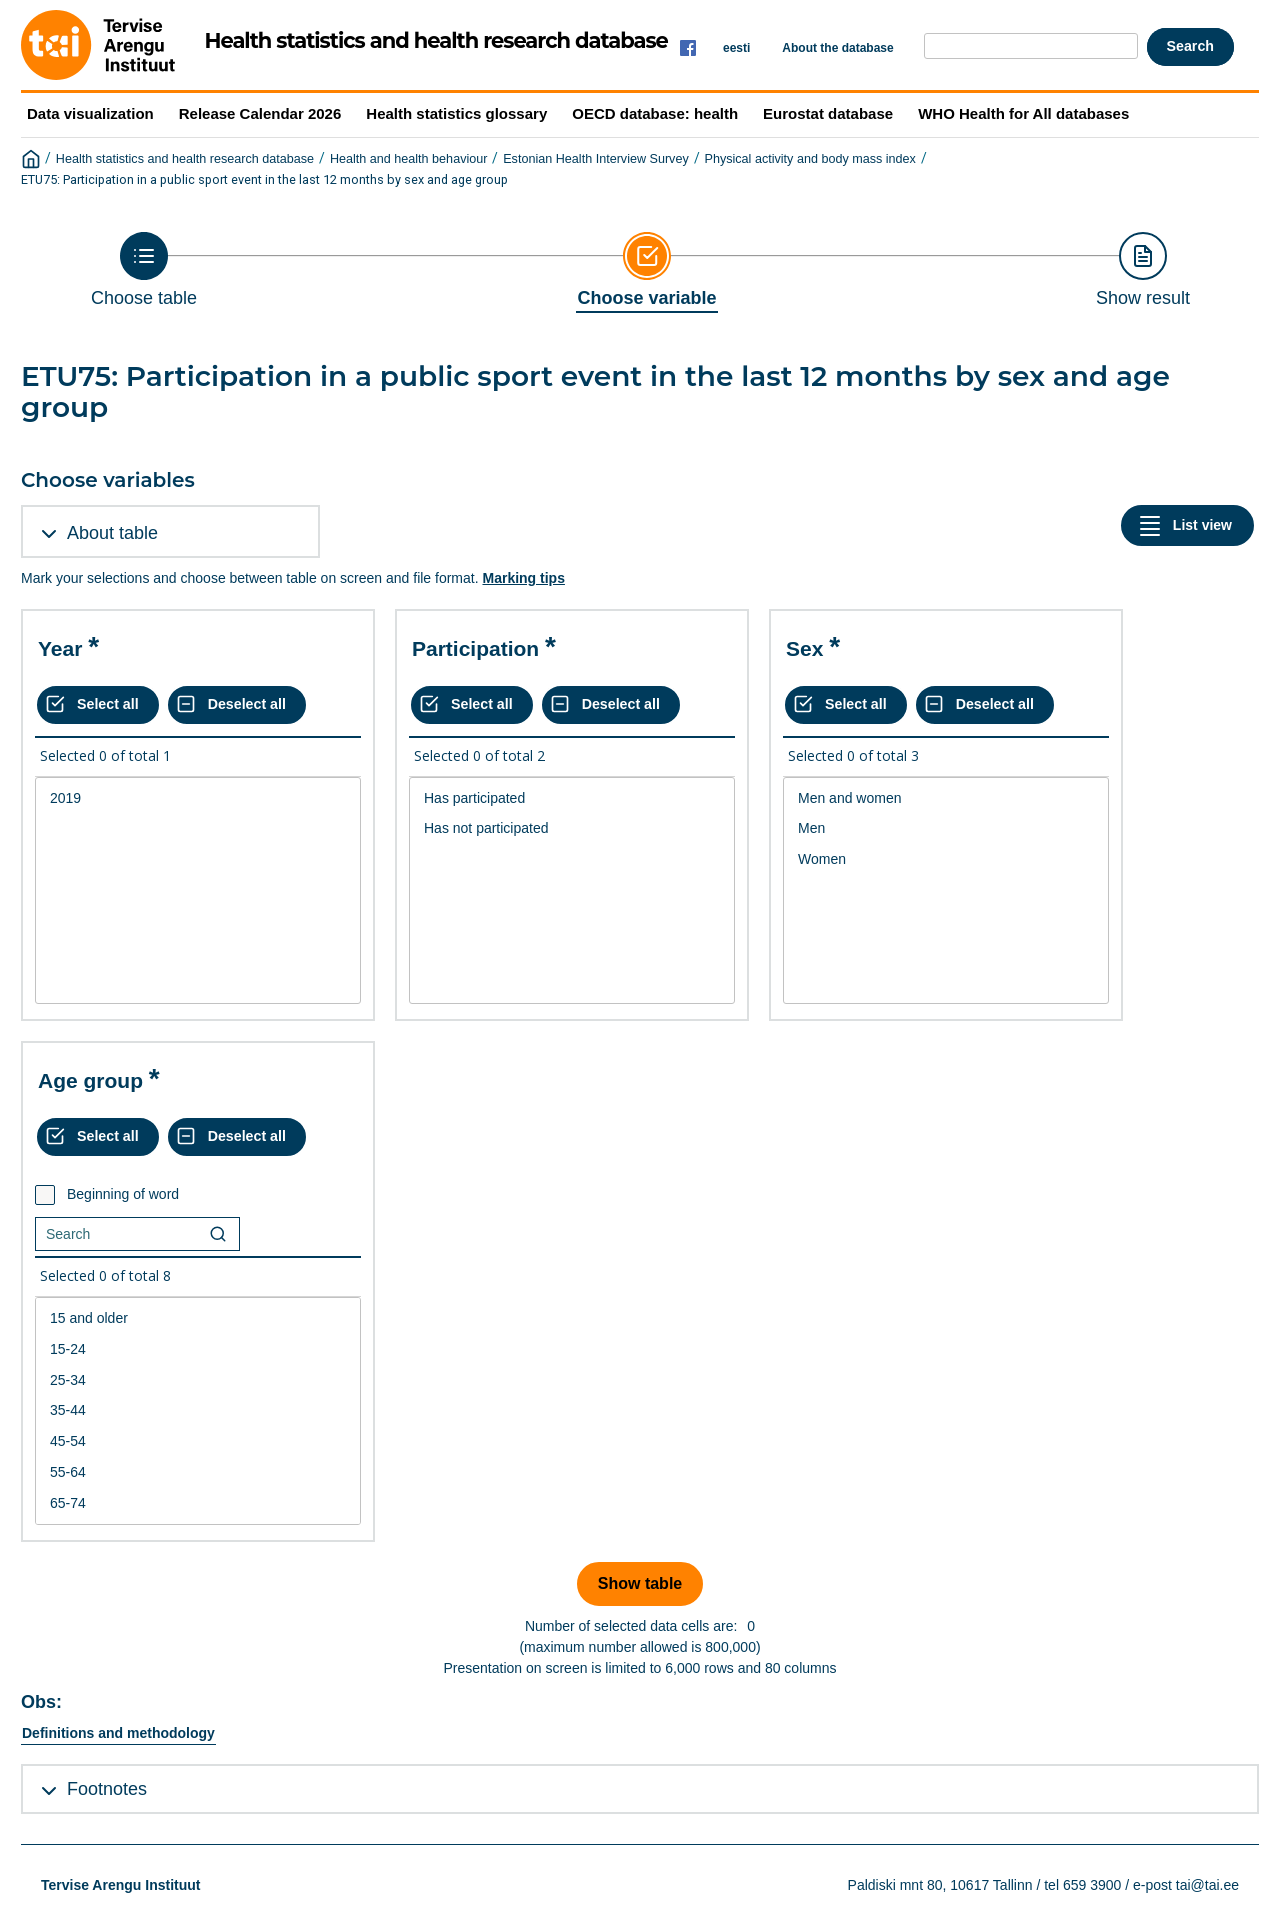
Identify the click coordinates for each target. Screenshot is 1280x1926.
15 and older (198, 1318)
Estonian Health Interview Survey (596, 159)
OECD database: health (655, 113)
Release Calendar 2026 (260, 113)
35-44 (198, 1410)
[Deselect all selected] (237, 705)
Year (60, 648)
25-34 (198, 1380)
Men (946, 828)
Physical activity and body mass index (810, 159)
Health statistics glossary (456, 113)
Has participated (572, 798)
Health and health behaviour (409, 159)
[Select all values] (98, 705)
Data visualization (90, 113)
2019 (198, 798)
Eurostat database (828, 113)
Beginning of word (123, 1194)
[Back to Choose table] (144, 270)
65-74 (198, 1503)
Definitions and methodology (118, 1733)
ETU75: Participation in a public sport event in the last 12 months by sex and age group (264, 179)
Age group (90, 1080)
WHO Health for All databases (1023, 113)
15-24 (198, 1349)
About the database (837, 48)
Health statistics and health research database (185, 159)
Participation (475, 648)
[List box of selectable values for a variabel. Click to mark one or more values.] (198, 891)
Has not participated (572, 828)
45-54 (198, 1441)
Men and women (946, 798)
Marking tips (523, 578)
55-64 (198, 1472)
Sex (804, 648)
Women (946, 859)
